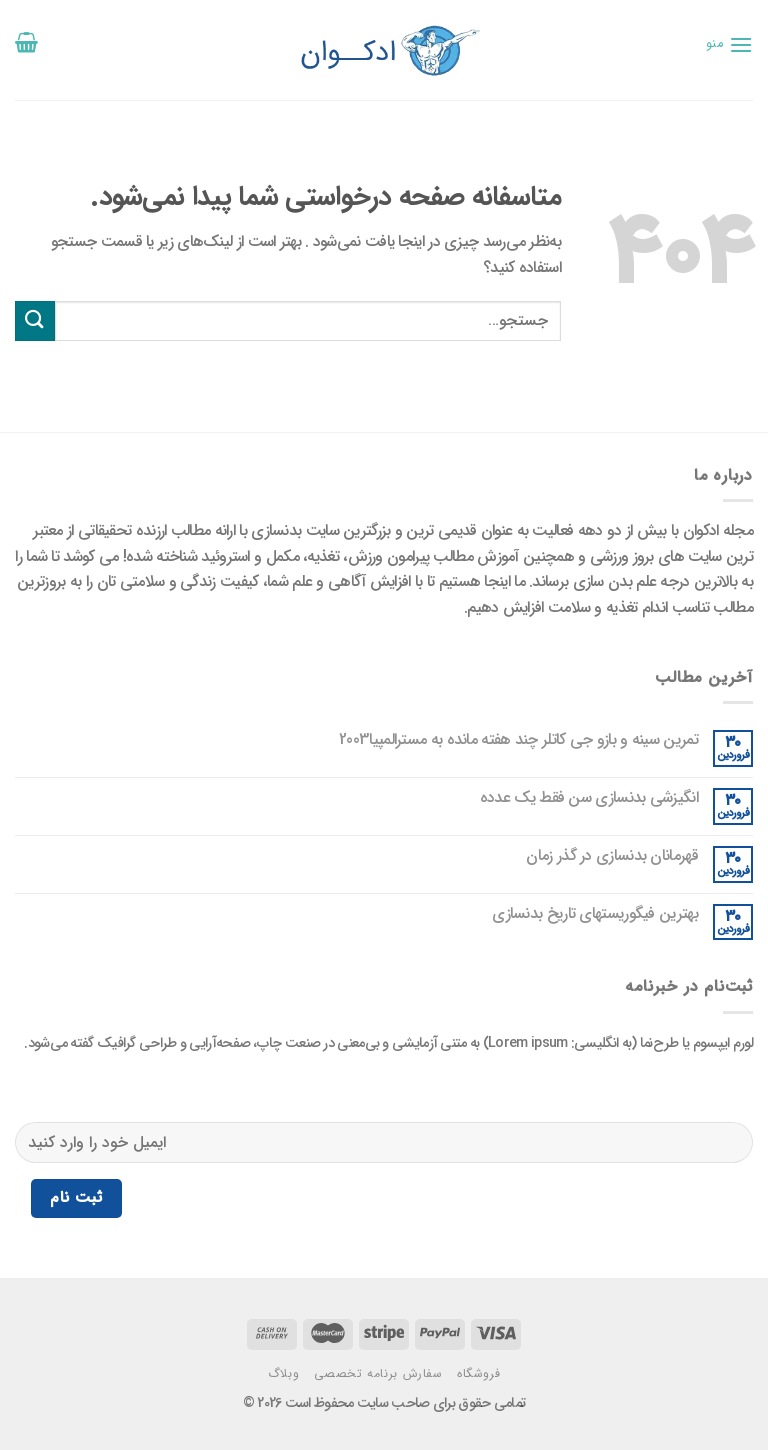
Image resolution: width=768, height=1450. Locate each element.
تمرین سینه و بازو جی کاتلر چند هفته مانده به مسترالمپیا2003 (518, 739)
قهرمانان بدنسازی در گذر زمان (611, 855)
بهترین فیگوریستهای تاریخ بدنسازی (595, 913)
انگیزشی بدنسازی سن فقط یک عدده (589, 797)
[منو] (729, 44)
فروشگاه (478, 1373)
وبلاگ (283, 1373)
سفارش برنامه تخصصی (378, 1373)
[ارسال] (35, 320)
